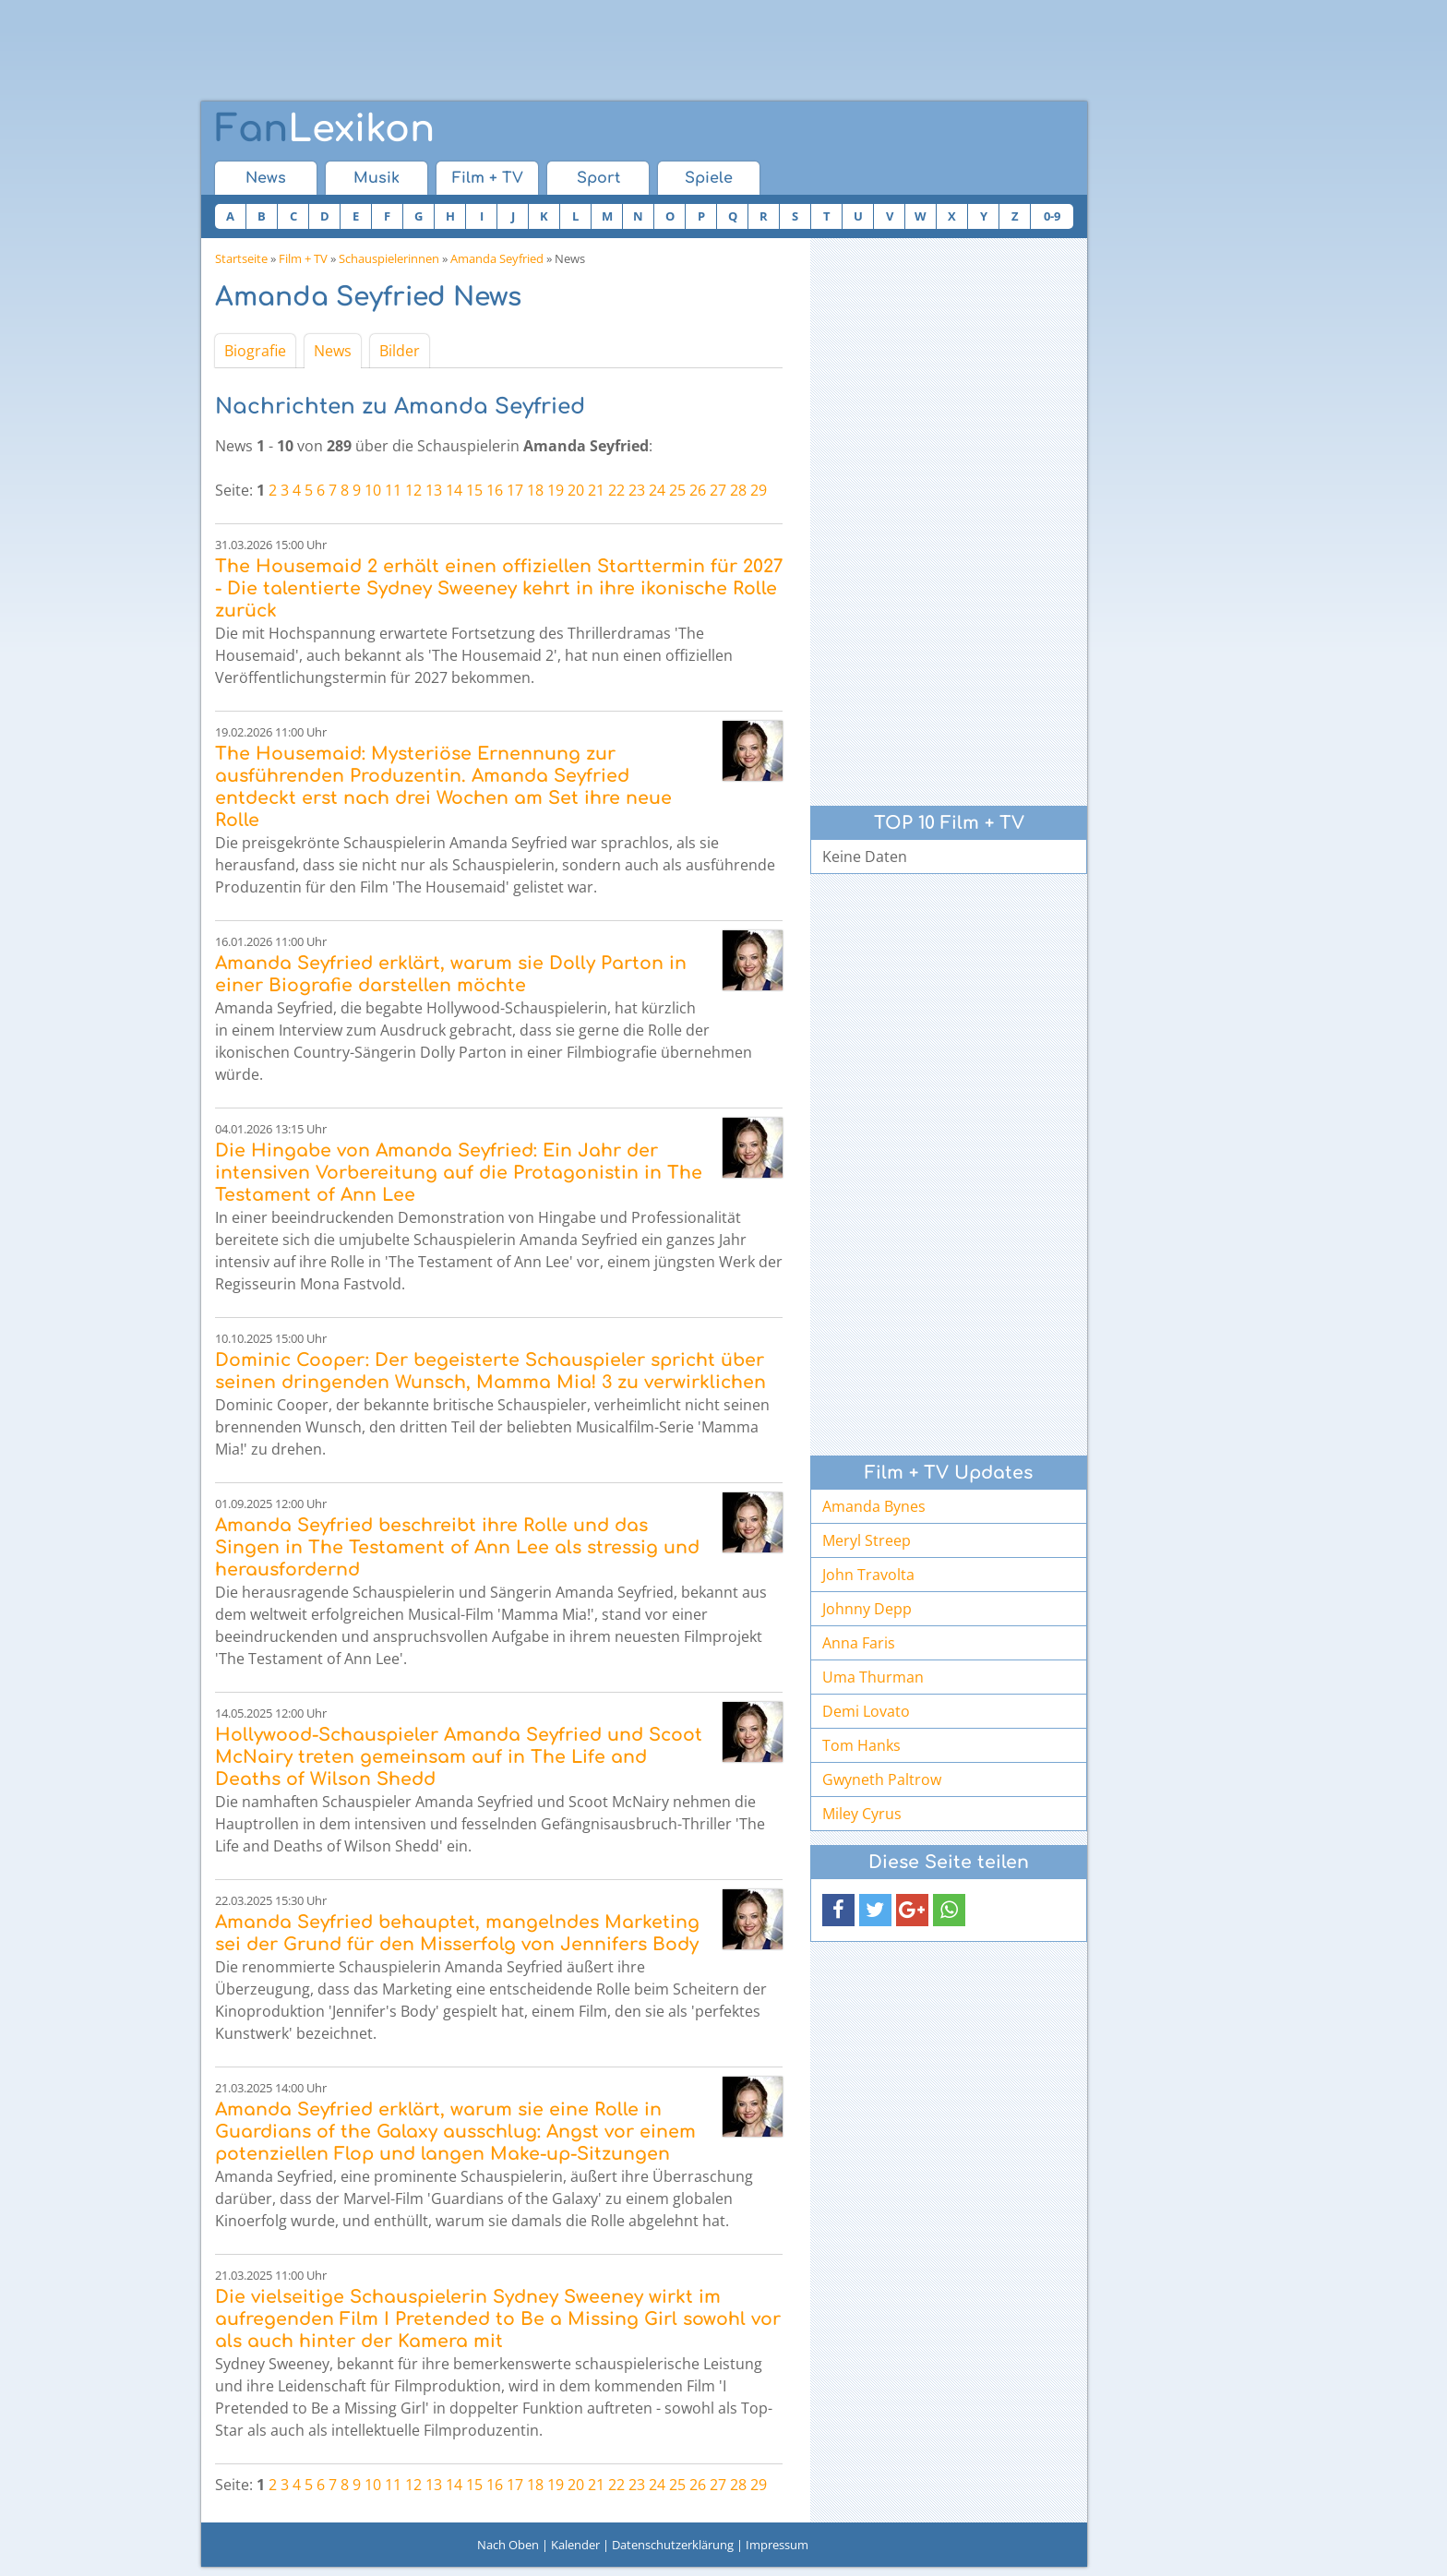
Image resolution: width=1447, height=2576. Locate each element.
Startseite (241, 258)
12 (413, 490)
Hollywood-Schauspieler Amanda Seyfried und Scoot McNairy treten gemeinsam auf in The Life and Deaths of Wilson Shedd (458, 1757)
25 (677, 490)
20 (576, 490)
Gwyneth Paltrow (881, 1779)
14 (454, 490)
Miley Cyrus (862, 1813)
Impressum (777, 2544)
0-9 (1052, 216)
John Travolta (868, 1574)
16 (494, 490)
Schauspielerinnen (389, 258)
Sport (598, 178)
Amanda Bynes (874, 1506)
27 (718, 490)
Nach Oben (508, 2544)
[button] (838, 1910)
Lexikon (325, 129)
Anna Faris (858, 1643)
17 (515, 490)
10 (373, 490)
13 (433, 490)
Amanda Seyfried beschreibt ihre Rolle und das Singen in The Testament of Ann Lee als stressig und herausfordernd (457, 1547)
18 (535, 490)
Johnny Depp (867, 1609)
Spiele (709, 178)
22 (616, 490)
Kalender (575, 2544)
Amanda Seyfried (497, 258)
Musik (376, 178)
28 (738, 490)
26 (697, 490)
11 (393, 490)
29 (758, 490)
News (265, 178)
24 (657, 490)
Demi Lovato (866, 1711)
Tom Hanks (861, 1745)
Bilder (399, 351)
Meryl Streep (866, 1540)
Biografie (255, 351)
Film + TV (487, 178)
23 (636, 490)
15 (474, 490)
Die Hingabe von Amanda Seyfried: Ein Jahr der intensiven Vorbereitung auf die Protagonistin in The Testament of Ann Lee (458, 1172)
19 (555, 490)
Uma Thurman (873, 1677)
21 (596, 490)
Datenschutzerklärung (673, 2544)
